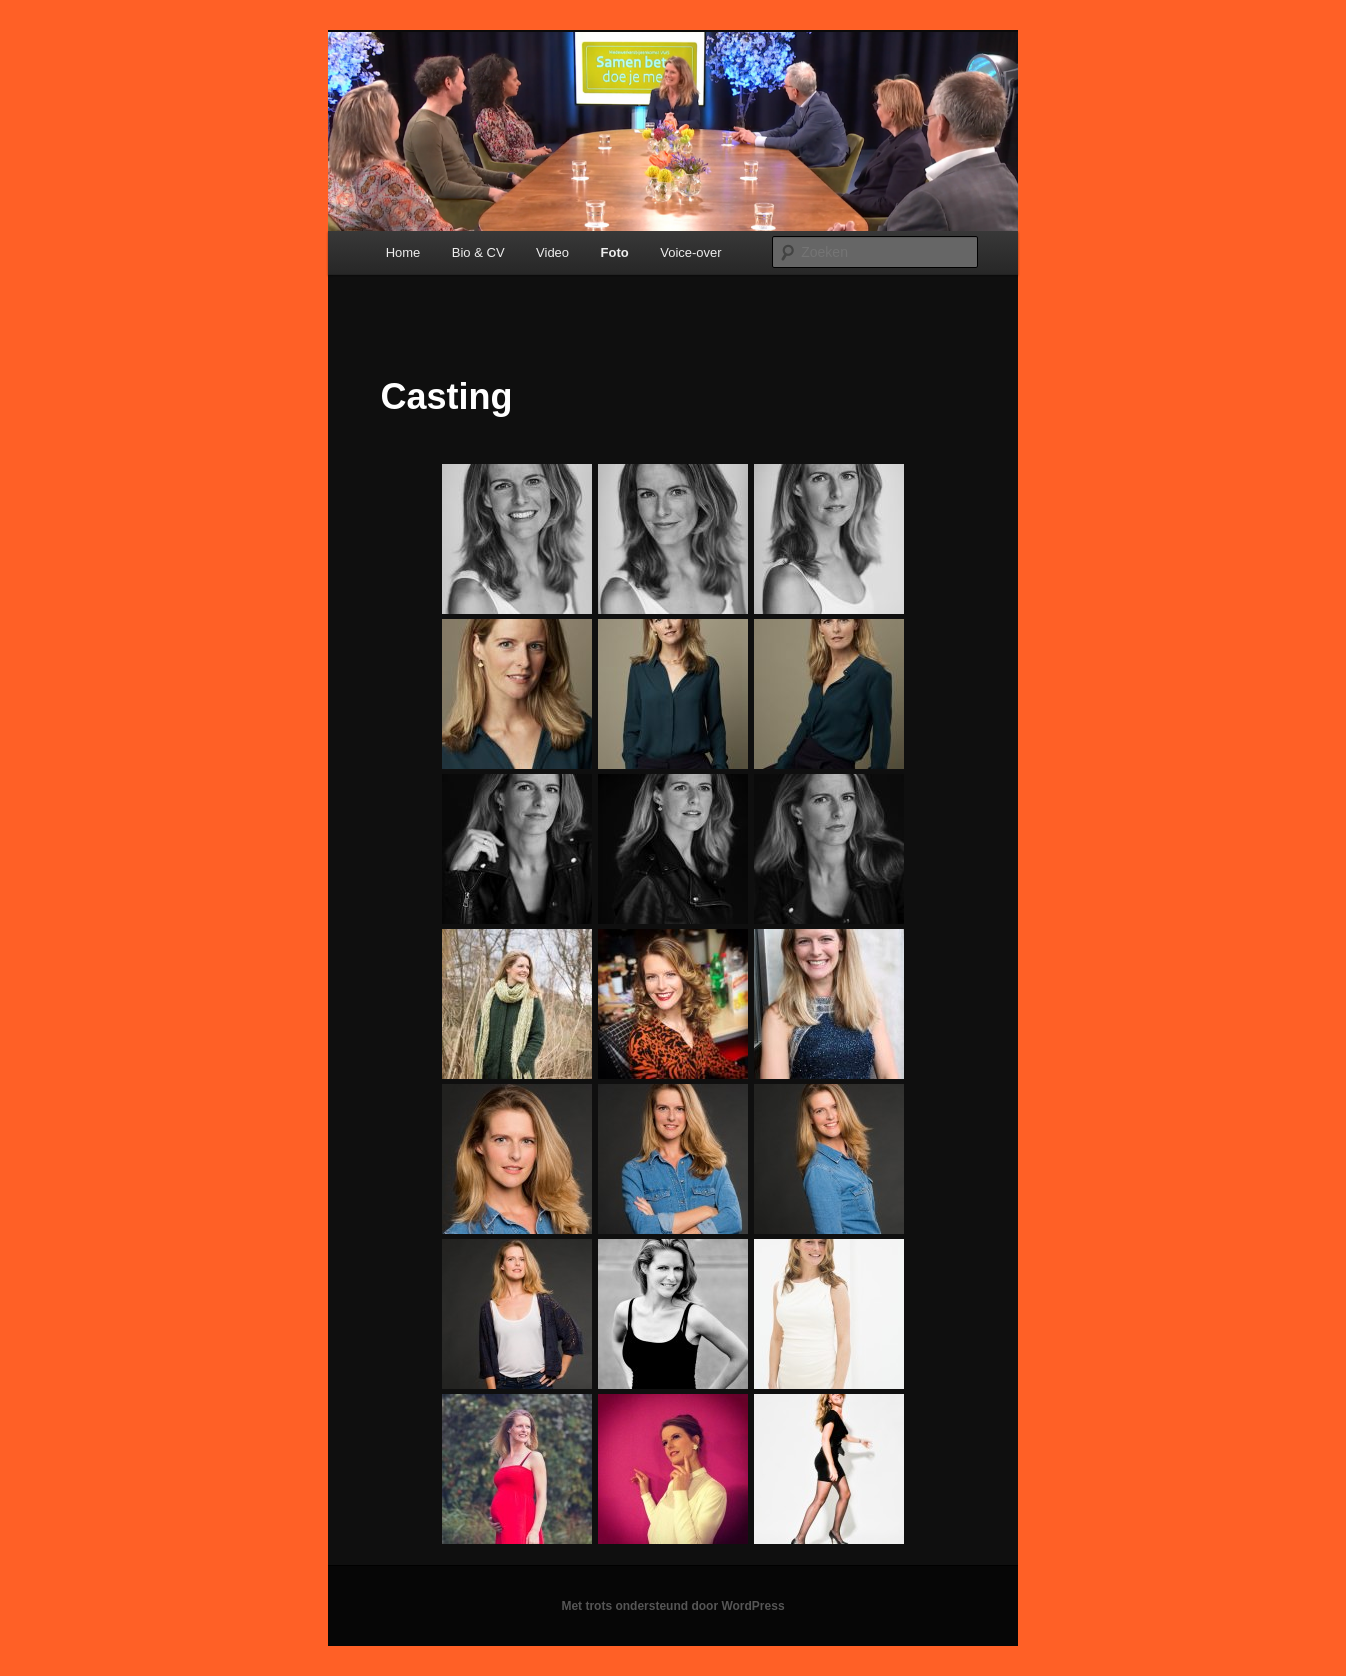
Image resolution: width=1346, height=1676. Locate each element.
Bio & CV (478, 252)
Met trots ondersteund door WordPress (672, 1606)
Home (403, 252)
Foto (615, 252)
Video (552, 252)
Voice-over (690, 252)
